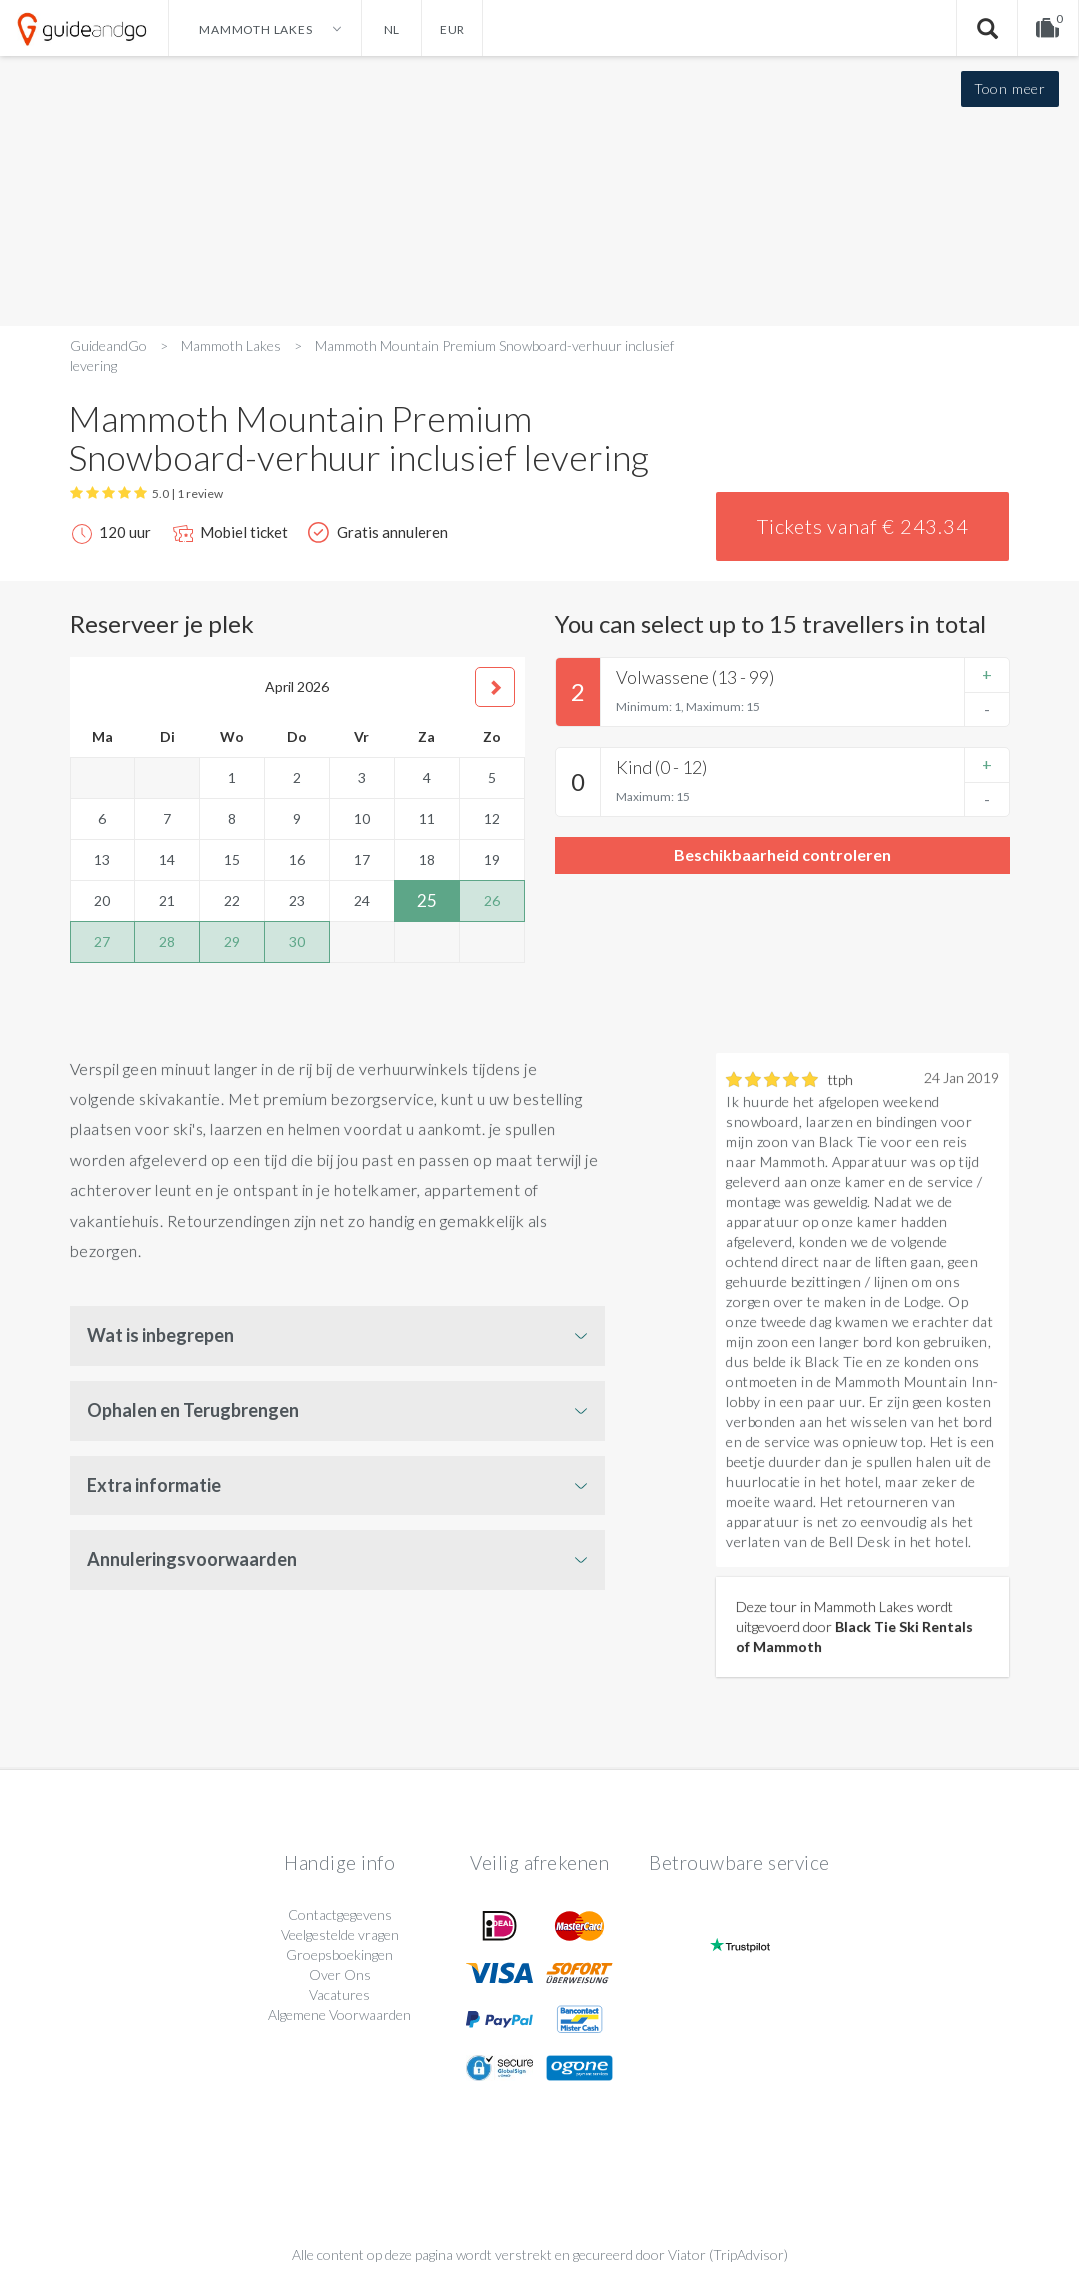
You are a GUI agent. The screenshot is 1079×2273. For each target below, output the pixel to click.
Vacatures (339, 1994)
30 (297, 941)
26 (492, 900)
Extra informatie (154, 1485)
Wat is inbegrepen (160, 1335)
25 (427, 900)
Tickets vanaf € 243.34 (863, 526)
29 (232, 941)
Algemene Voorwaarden (339, 2014)
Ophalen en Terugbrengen (193, 1410)
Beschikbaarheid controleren (782, 854)
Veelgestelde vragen (340, 1934)
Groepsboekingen (339, 1954)
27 (102, 941)
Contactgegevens (340, 1914)
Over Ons (340, 1974)
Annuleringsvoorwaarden (192, 1559)
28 (167, 941)
